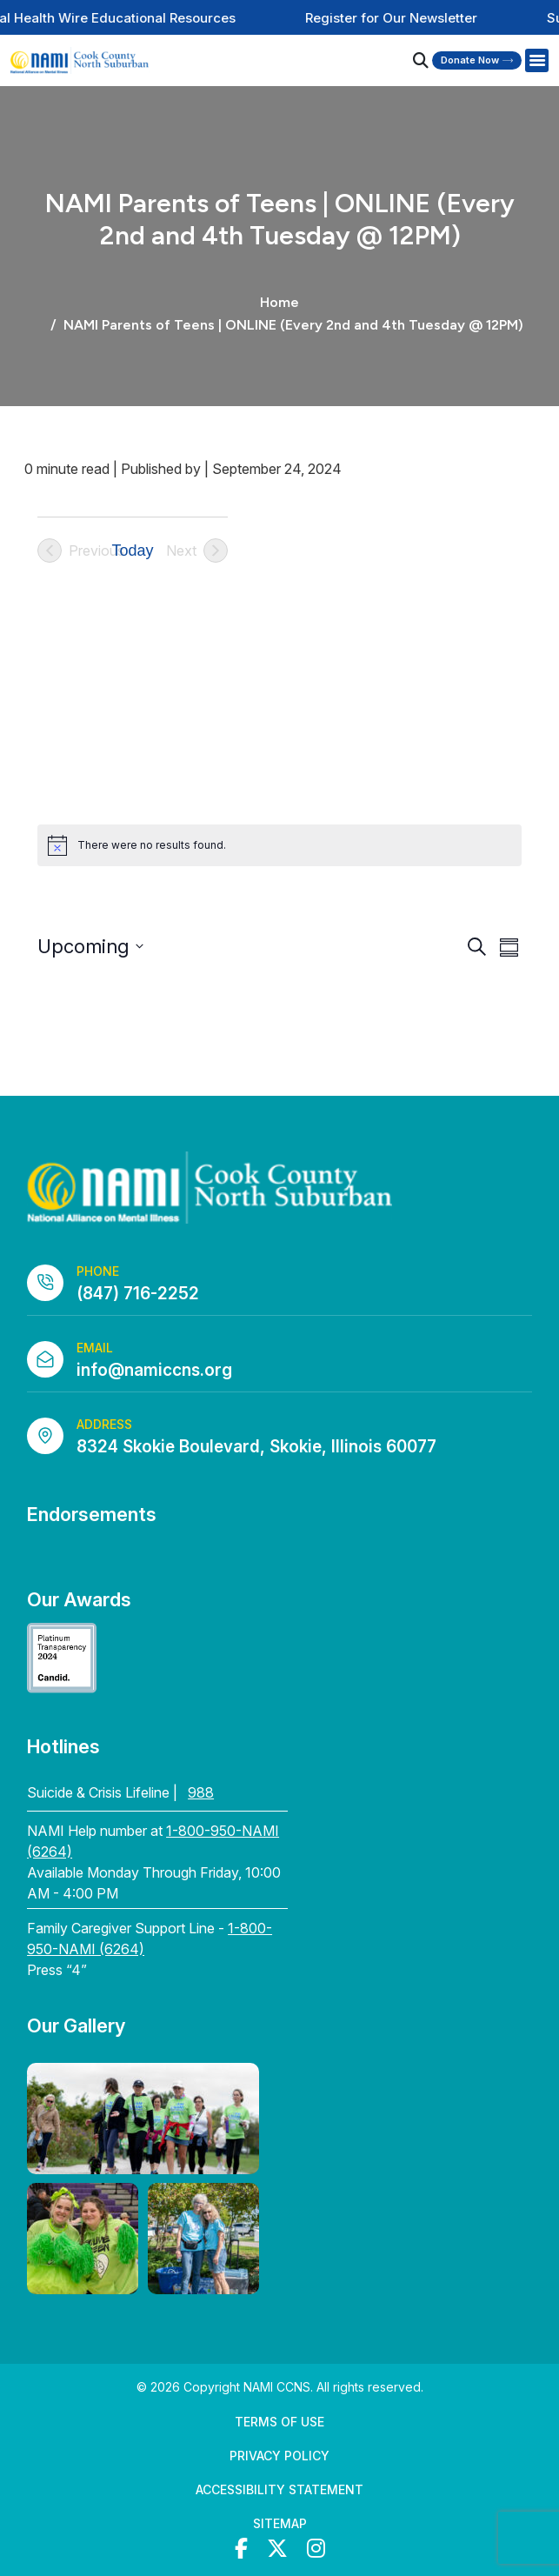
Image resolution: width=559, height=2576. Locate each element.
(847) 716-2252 (138, 1294)
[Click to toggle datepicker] (90, 946)
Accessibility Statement (279, 2489)
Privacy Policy (279, 2455)
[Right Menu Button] (536, 61)
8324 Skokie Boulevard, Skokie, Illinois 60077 (256, 1447)
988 (201, 1792)
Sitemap (280, 2523)
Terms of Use (279, 2421)
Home (279, 302)
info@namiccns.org (154, 1370)
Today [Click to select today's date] (133, 550)
